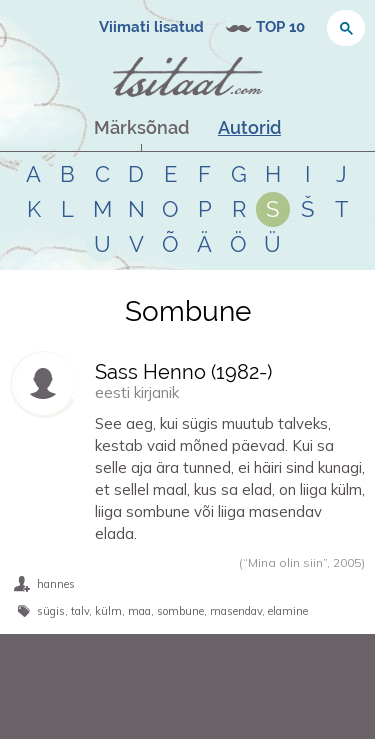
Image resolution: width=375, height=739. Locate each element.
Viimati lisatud (151, 27)
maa (139, 611)
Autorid (249, 127)
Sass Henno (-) (183, 372)
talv (80, 611)
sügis (51, 611)
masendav (236, 611)
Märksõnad (141, 127)
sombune (180, 611)
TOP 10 (280, 27)
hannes (56, 584)
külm (108, 611)
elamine (288, 611)
